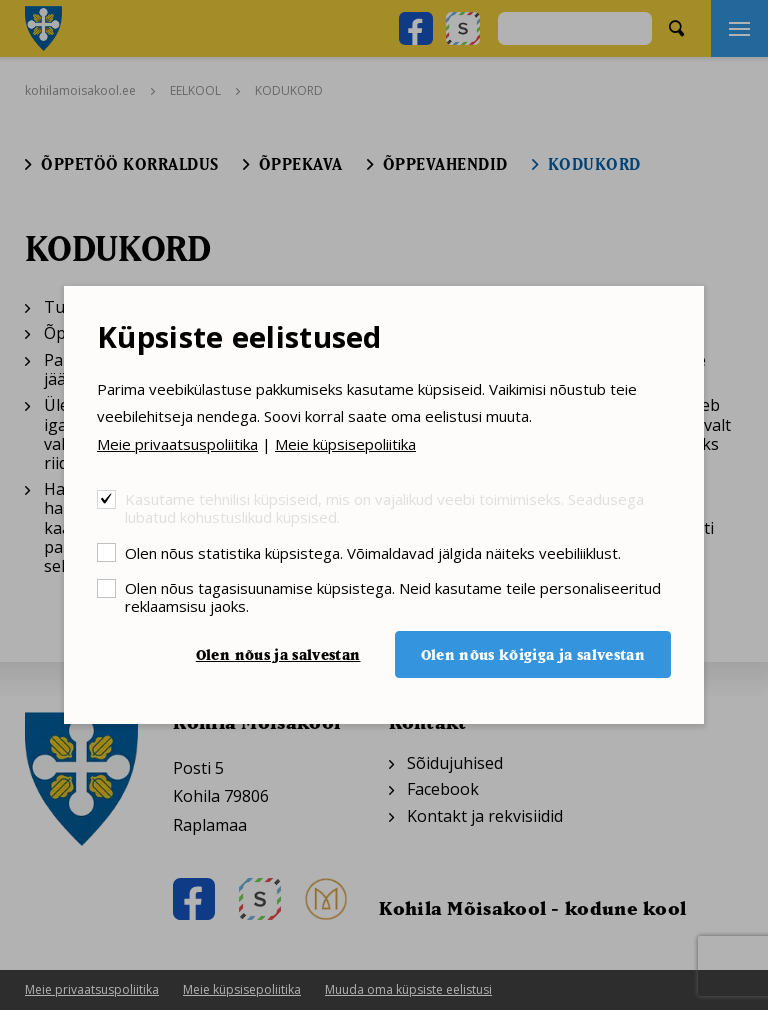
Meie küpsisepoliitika (345, 444)
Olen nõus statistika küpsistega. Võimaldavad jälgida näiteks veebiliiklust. (373, 552)
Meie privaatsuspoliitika (177, 444)
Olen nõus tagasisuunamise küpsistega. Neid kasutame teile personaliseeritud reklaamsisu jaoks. (393, 596)
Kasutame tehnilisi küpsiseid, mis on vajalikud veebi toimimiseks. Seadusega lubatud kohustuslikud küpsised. (384, 507)
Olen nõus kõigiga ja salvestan (533, 654)
